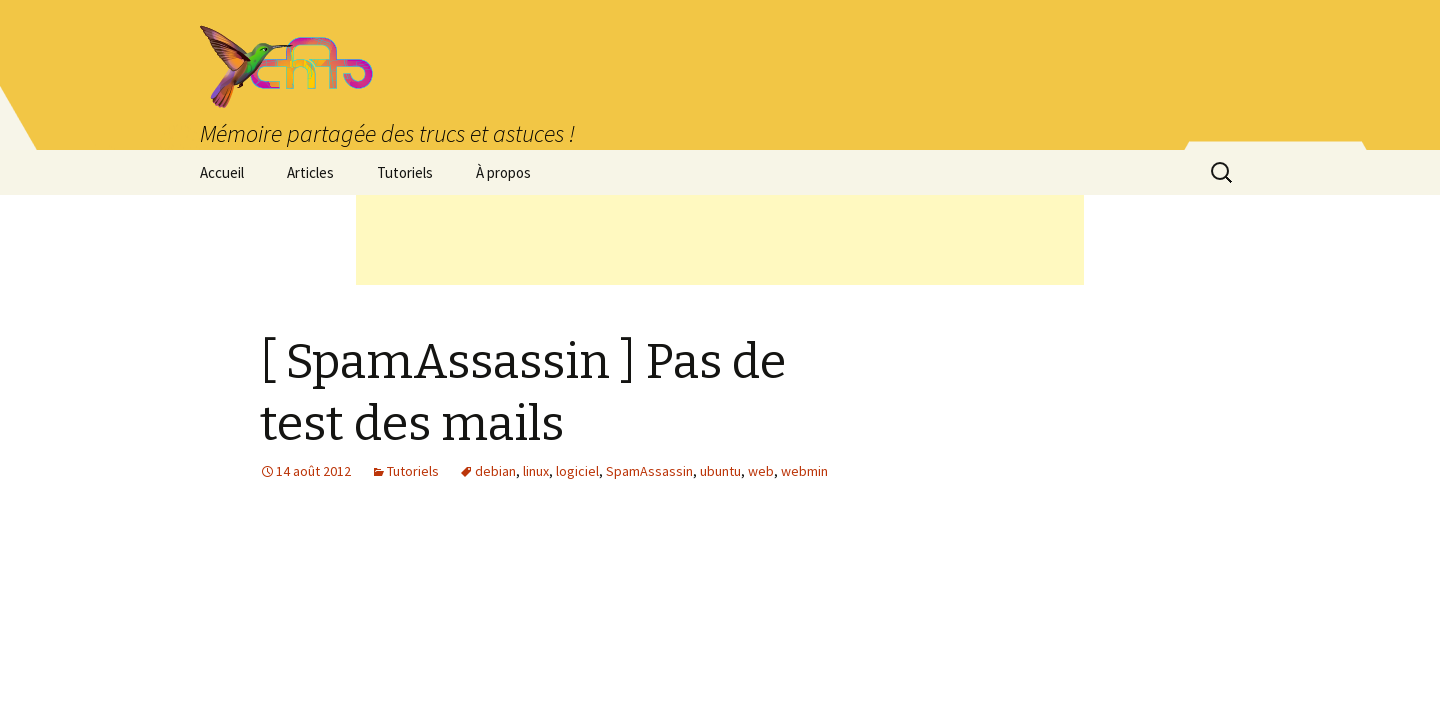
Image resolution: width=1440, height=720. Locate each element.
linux (536, 471)
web (761, 471)
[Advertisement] (720, 240)
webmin (804, 471)
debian (495, 471)
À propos (503, 172)
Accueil (222, 172)
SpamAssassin (649, 471)
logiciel (577, 471)
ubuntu (720, 471)
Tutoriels (405, 172)
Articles (310, 172)
